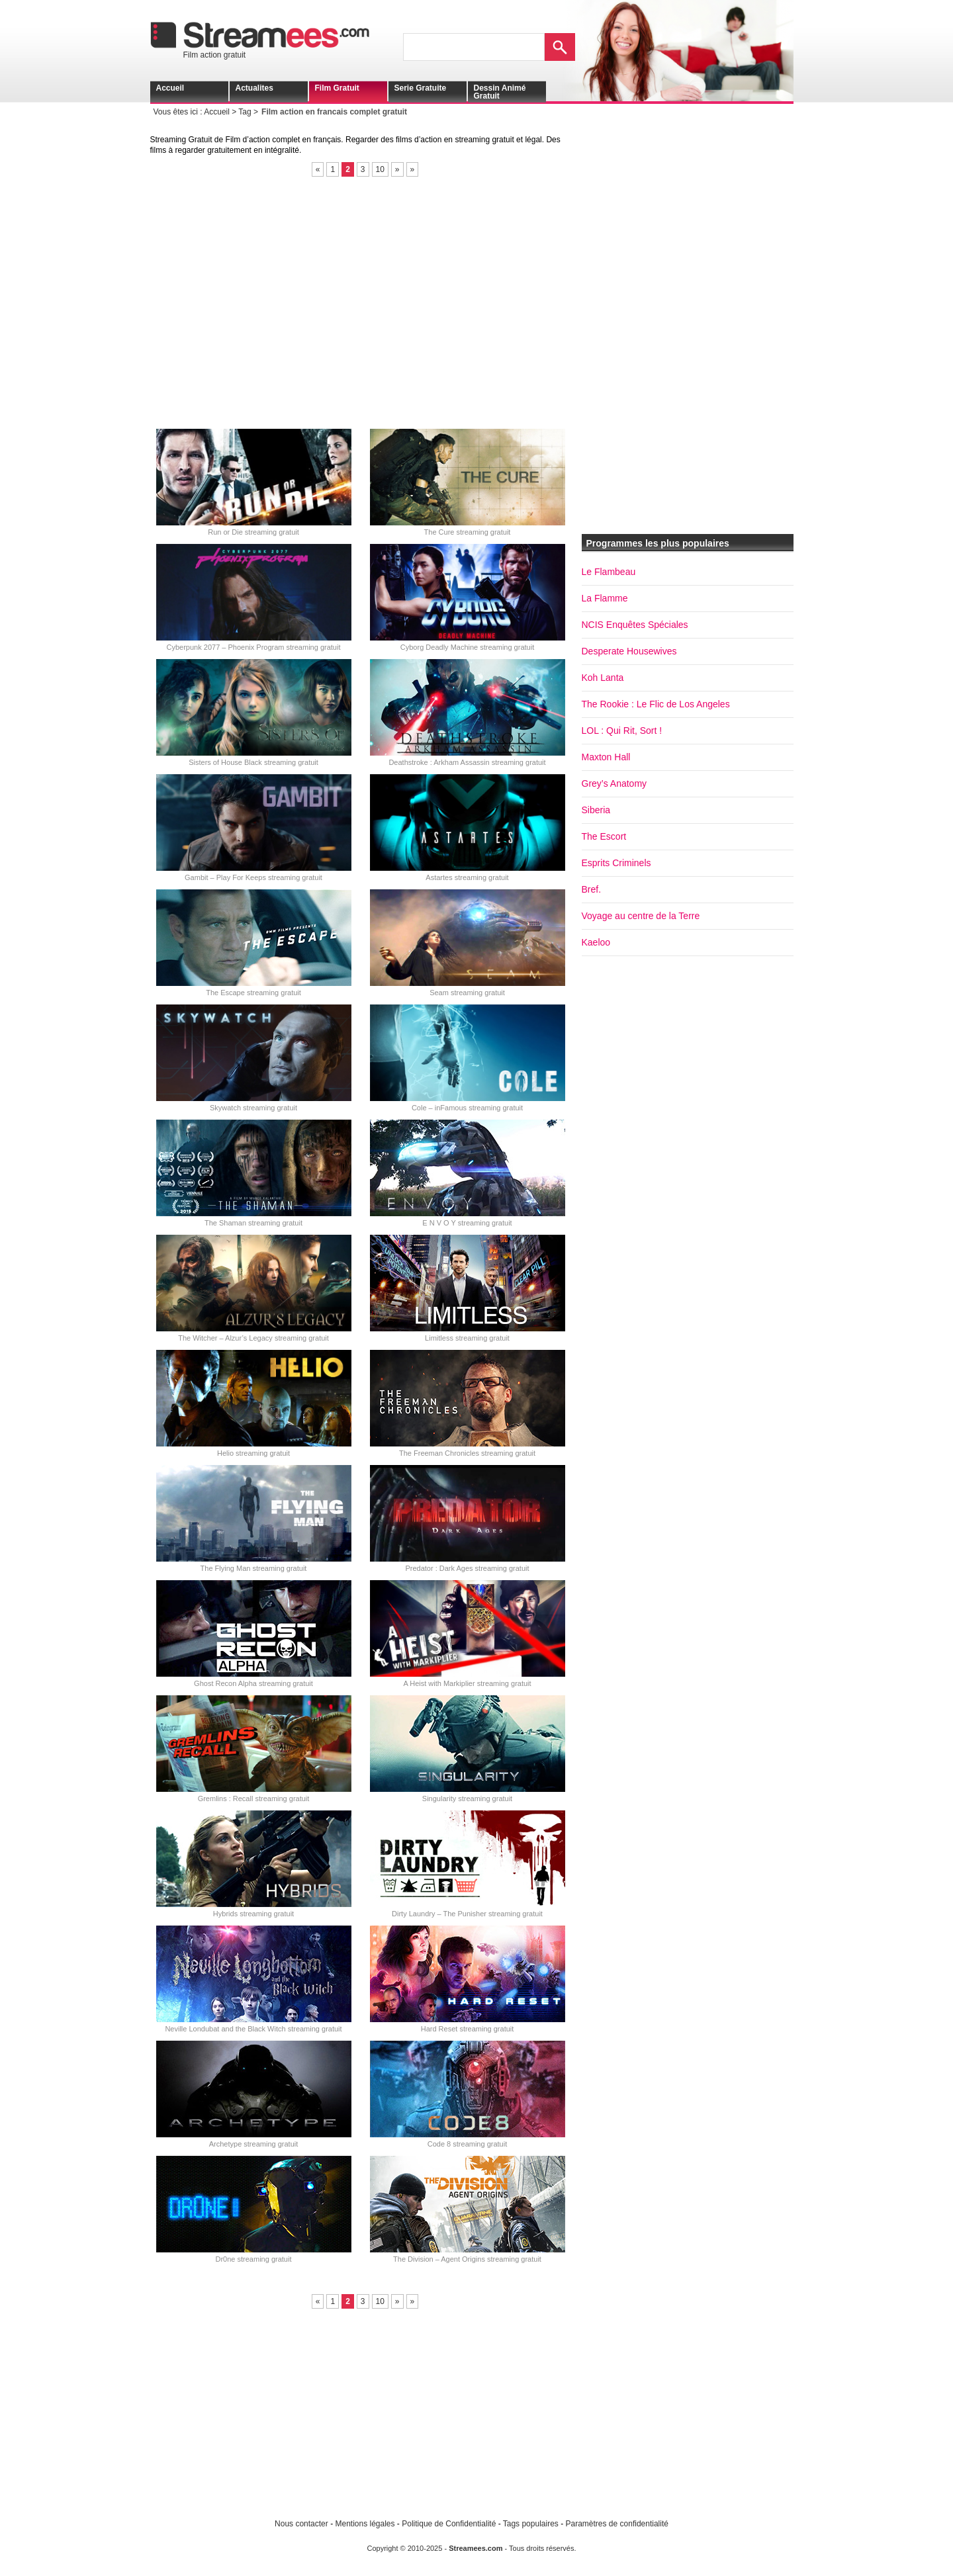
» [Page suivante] (397, 169)
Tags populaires (531, 2523)
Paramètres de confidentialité (617, 2523)
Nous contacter (301, 2523)
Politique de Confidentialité (449, 2523)
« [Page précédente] (318, 169)
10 (380, 169)
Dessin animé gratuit (500, 92)
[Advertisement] (365, 301)
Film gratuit (337, 88)
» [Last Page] (412, 169)
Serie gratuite (420, 88)
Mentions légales (364, 2523)
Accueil (170, 88)
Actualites (254, 88)
